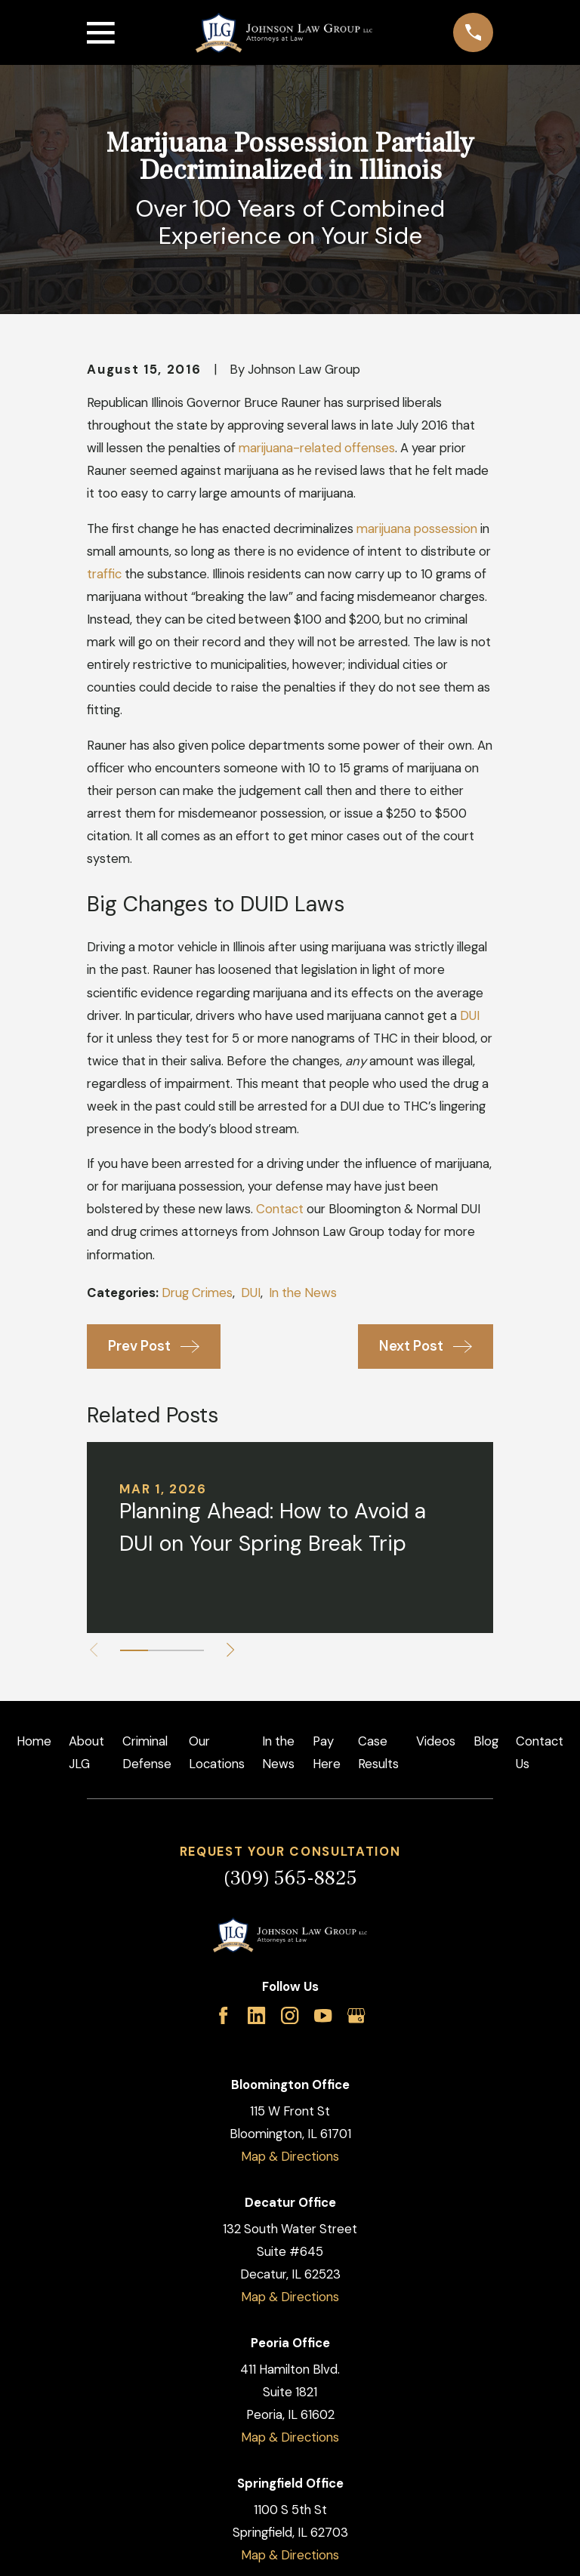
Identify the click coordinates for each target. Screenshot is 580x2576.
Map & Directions (290, 2156)
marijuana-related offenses (317, 447)
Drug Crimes (197, 1292)
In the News (303, 1292)
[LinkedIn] (256, 2015)
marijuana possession (416, 528)
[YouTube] (323, 2015)
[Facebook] (223, 2015)
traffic (104, 573)
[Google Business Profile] (356, 2015)
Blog (486, 1741)
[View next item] (231, 1649)
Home (34, 1741)
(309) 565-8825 (290, 1878)
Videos (435, 1741)
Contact (280, 1208)
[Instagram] (289, 2015)
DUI (470, 1015)
